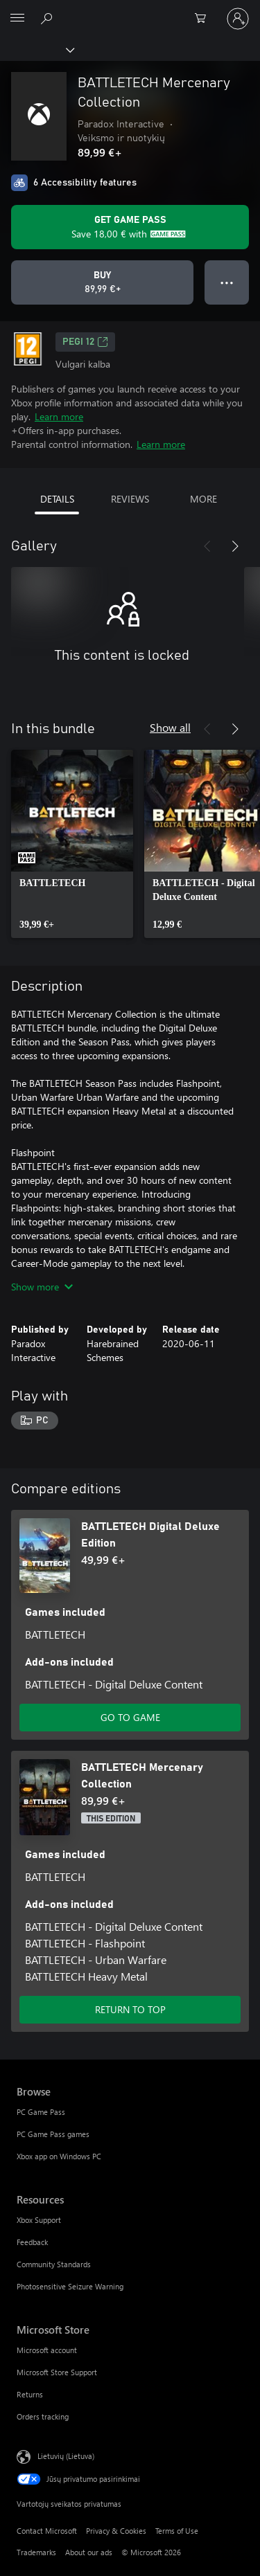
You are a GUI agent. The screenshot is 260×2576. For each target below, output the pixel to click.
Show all (170, 727)
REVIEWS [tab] (130, 498)
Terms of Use (176, 2530)
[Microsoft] (129, 10)
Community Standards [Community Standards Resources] (54, 2264)
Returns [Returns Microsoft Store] (30, 2394)
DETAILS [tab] (57, 498)
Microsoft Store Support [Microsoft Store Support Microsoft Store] (57, 2372)
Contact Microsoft (47, 2530)
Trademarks (36, 2552)
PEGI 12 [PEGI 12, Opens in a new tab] (85, 342)
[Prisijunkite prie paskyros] (237, 18)
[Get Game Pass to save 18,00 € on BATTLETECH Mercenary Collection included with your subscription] (130, 227)
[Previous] (207, 546)
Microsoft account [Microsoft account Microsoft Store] (47, 2349)
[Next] (235, 546)
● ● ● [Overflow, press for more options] (227, 282)
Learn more (59, 416)
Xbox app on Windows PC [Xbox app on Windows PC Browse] (59, 2156)
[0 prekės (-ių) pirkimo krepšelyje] (204, 18)
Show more (42, 1286)
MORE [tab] (203, 498)
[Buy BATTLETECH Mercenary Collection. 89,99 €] (102, 282)
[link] (72, 844)
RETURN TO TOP (130, 2009)
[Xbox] (36, 49)
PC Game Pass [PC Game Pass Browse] (41, 2111)
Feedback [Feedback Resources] (32, 2241)
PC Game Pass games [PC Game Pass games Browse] (53, 2133)
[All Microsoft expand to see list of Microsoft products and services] (17, 18)
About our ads (88, 2552)
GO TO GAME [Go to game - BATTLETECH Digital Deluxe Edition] (130, 1717)
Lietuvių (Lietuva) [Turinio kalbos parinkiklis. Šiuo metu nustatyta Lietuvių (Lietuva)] (65, 2455)
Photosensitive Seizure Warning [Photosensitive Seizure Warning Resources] (70, 2286)
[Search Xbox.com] (48, 18)
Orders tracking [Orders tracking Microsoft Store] (43, 2416)
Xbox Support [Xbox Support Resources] (39, 2219)
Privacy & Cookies (116, 2530)
